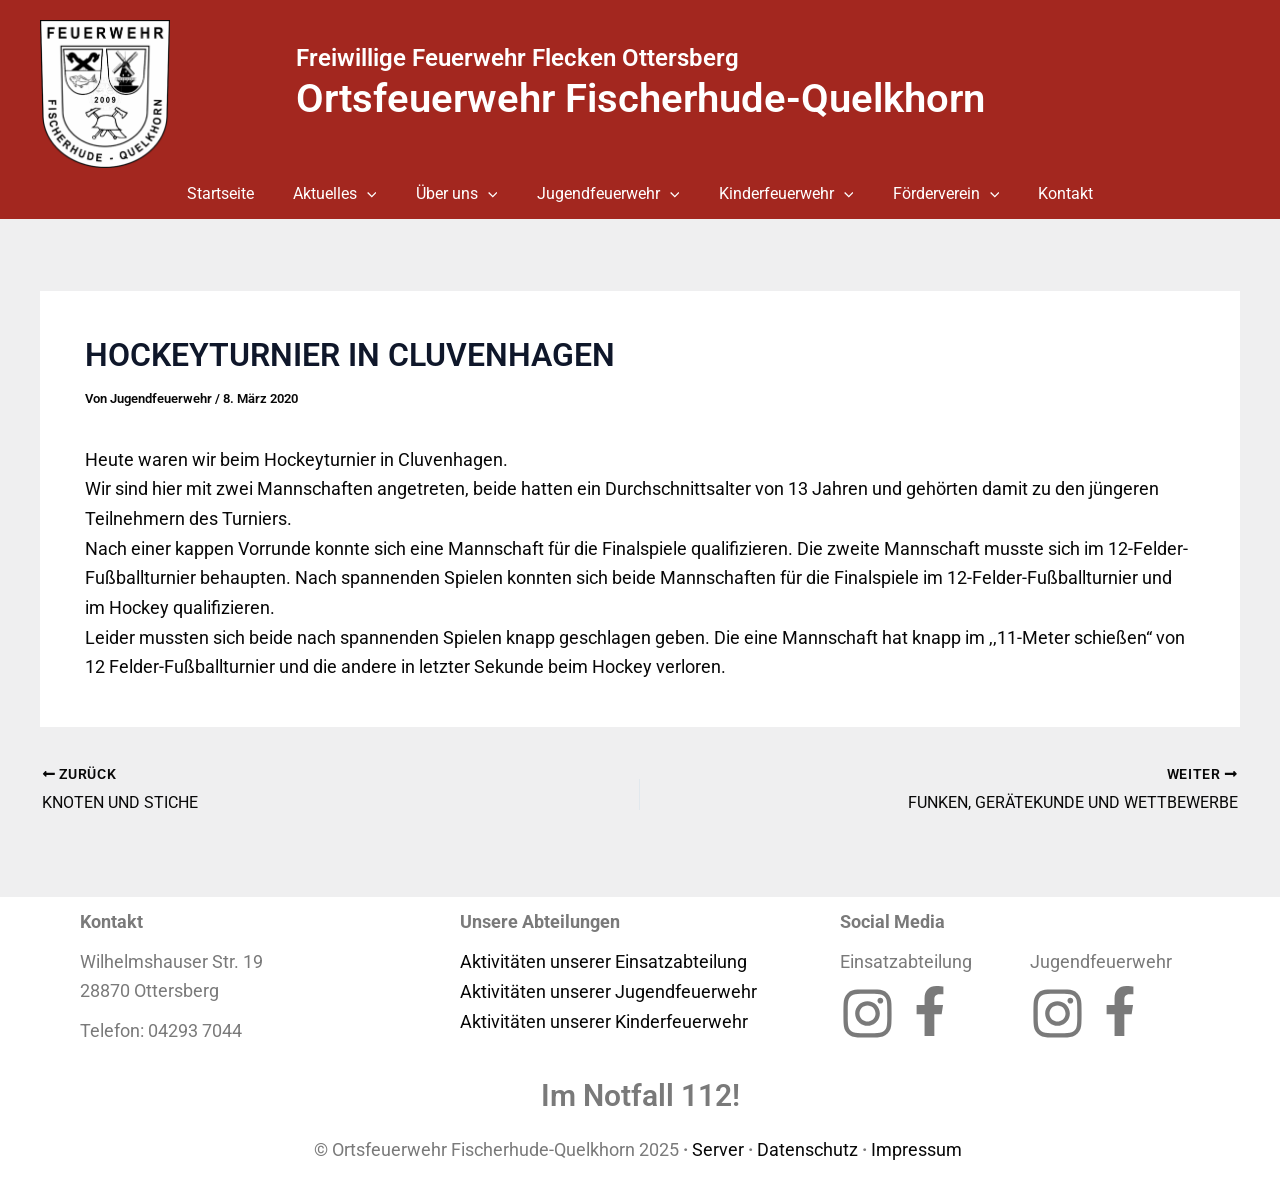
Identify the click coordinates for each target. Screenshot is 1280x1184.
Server (718, 1148)
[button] (382, 194)
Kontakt (1043, 193)
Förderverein (931, 194)
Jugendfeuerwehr (608, 194)
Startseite (242, 193)
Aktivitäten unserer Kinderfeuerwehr (604, 1020)
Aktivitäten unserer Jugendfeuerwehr (608, 990)
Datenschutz (807, 1148)
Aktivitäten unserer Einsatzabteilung (603, 960)
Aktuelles (350, 194)
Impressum (918, 1148)
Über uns (464, 194)
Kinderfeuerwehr (778, 194)
